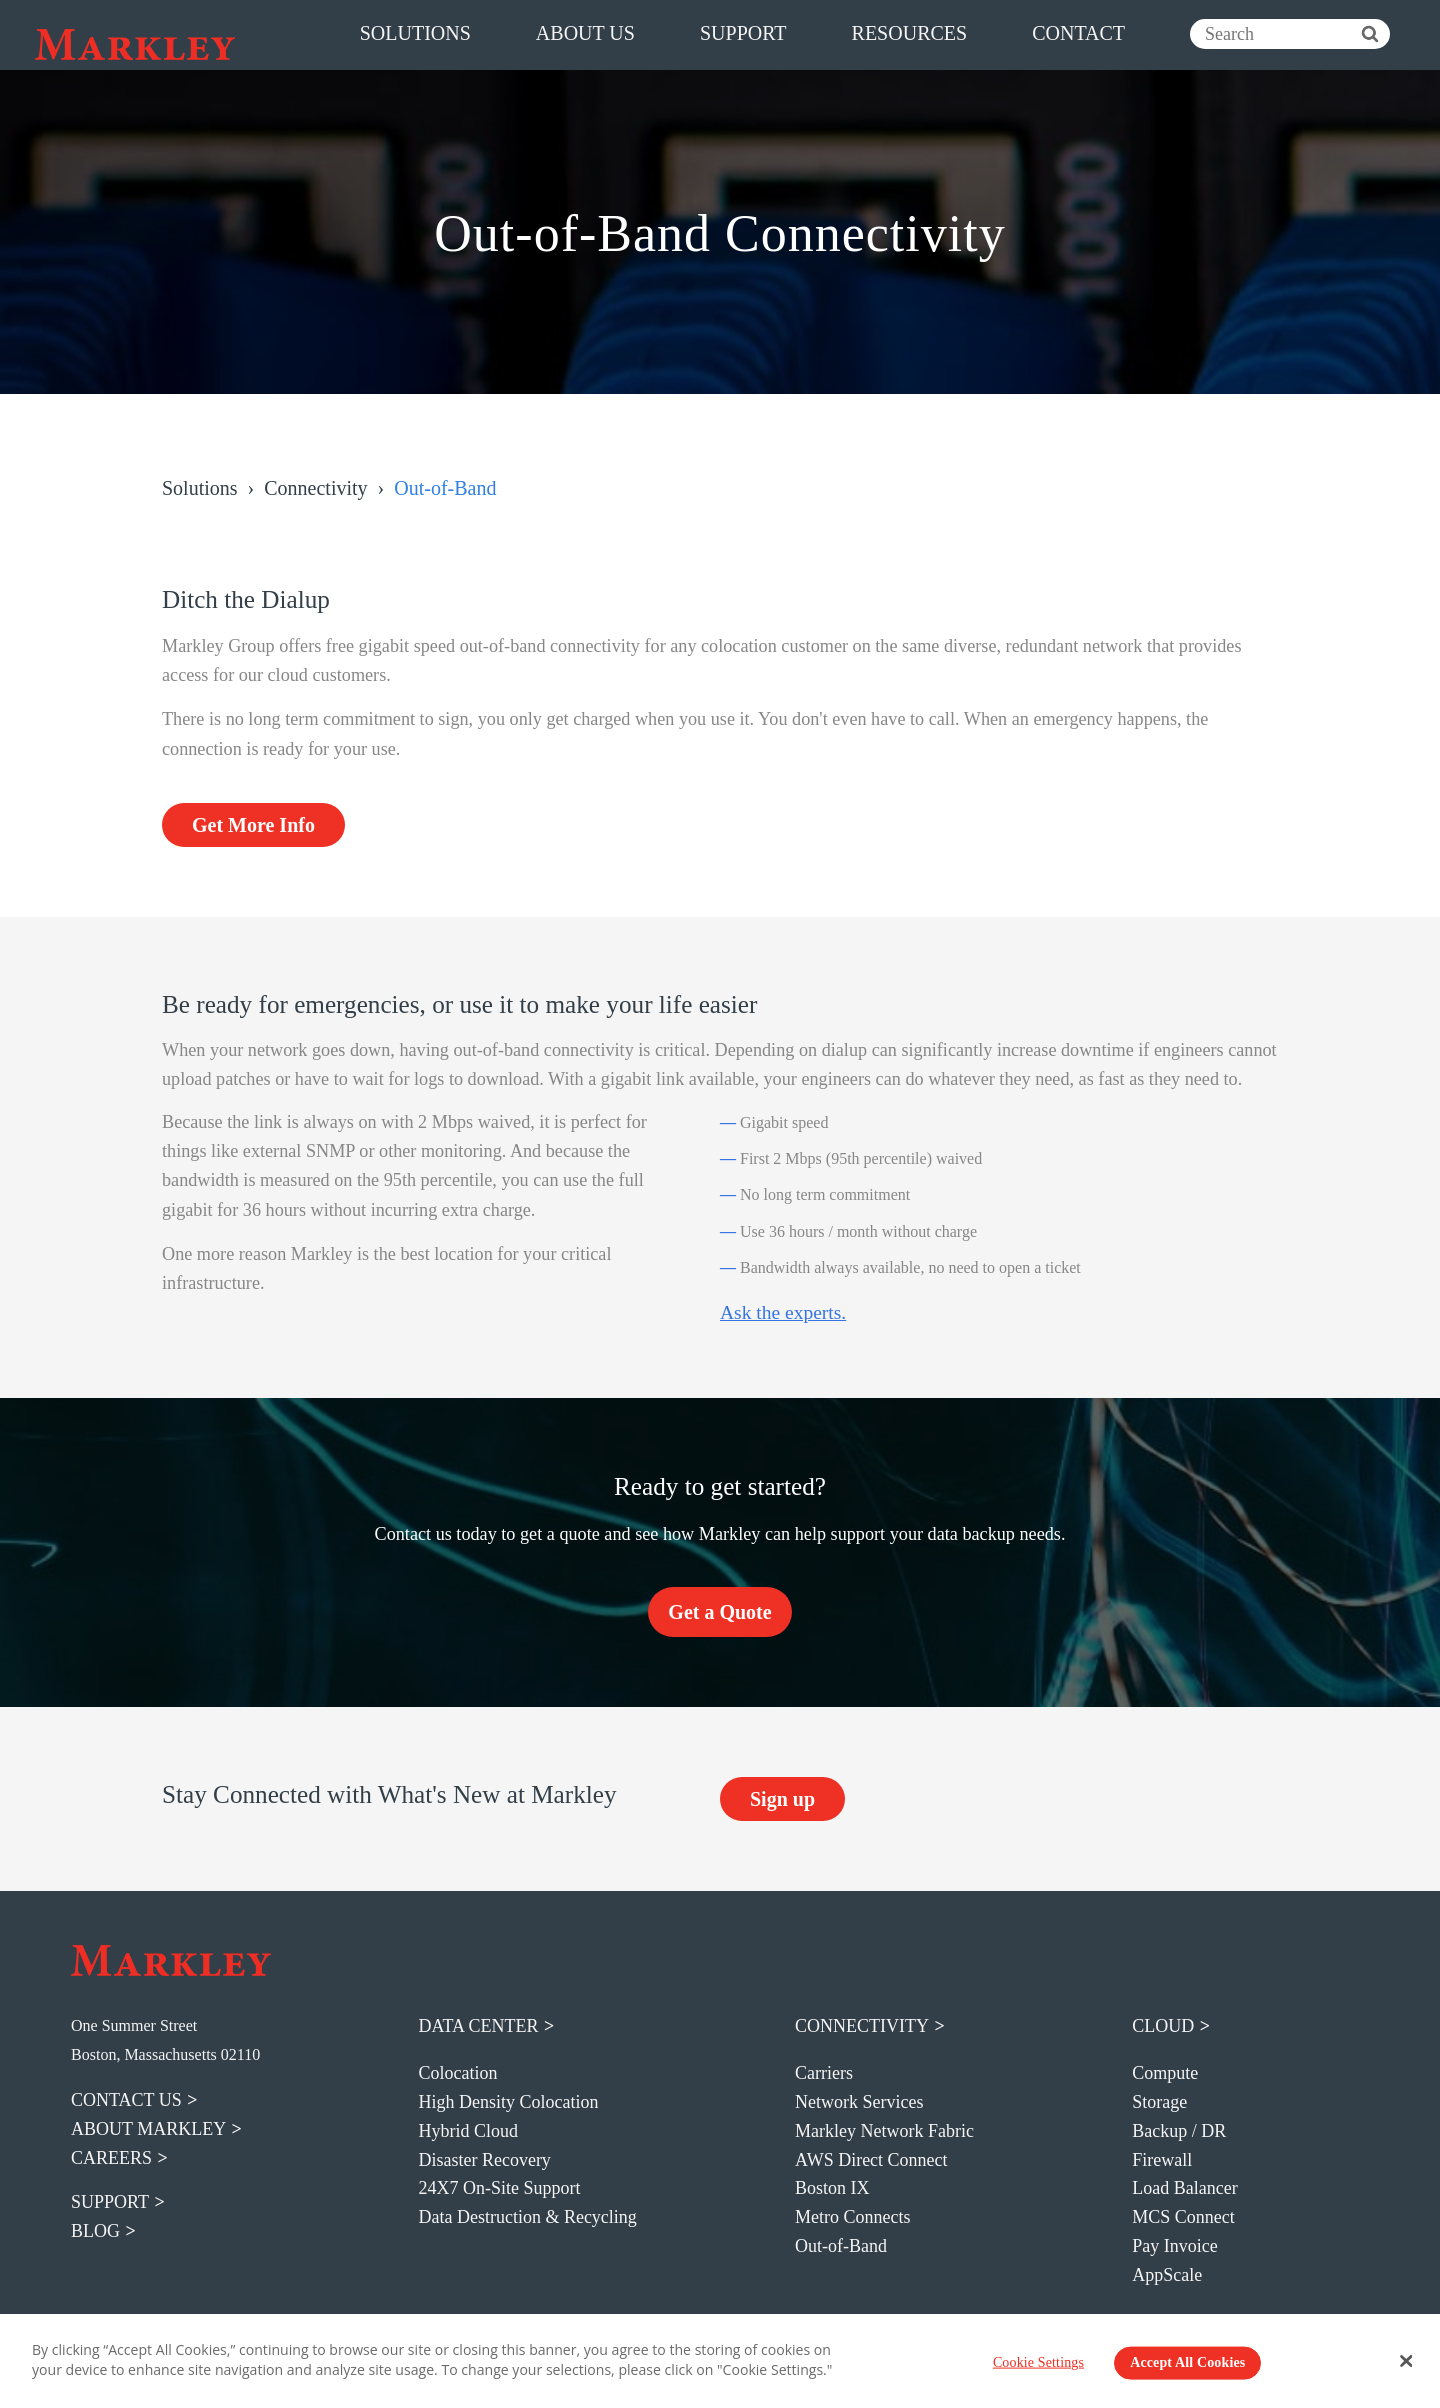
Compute (1165, 2073)
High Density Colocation (508, 2102)
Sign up (782, 1799)
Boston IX (832, 2188)
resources (910, 33)
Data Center (478, 2026)
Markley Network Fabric (884, 2131)
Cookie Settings (1038, 2362)
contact (1078, 33)
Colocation (457, 2073)
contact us (126, 2100)
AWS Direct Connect (871, 2160)
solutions (415, 33)
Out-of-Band (841, 2246)
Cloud (1163, 2026)
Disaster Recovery (484, 2160)
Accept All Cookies (1187, 2362)
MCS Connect (1183, 2217)
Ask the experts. (783, 1312)
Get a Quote (719, 1612)
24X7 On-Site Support (499, 2188)
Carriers (824, 2073)
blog (95, 2231)
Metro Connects (852, 2217)
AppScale (1167, 2275)
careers (111, 2158)
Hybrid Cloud (468, 2131)
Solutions (200, 488)
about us (585, 33)
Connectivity (315, 488)
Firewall (1162, 2160)
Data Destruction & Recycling (527, 2217)
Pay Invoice (1174, 2246)
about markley (148, 2129)
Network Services (859, 2102)
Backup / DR (1179, 2131)
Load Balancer (1184, 2188)
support (743, 33)
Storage (1159, 2102)
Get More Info (253, 825)
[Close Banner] (1407, 2361)
